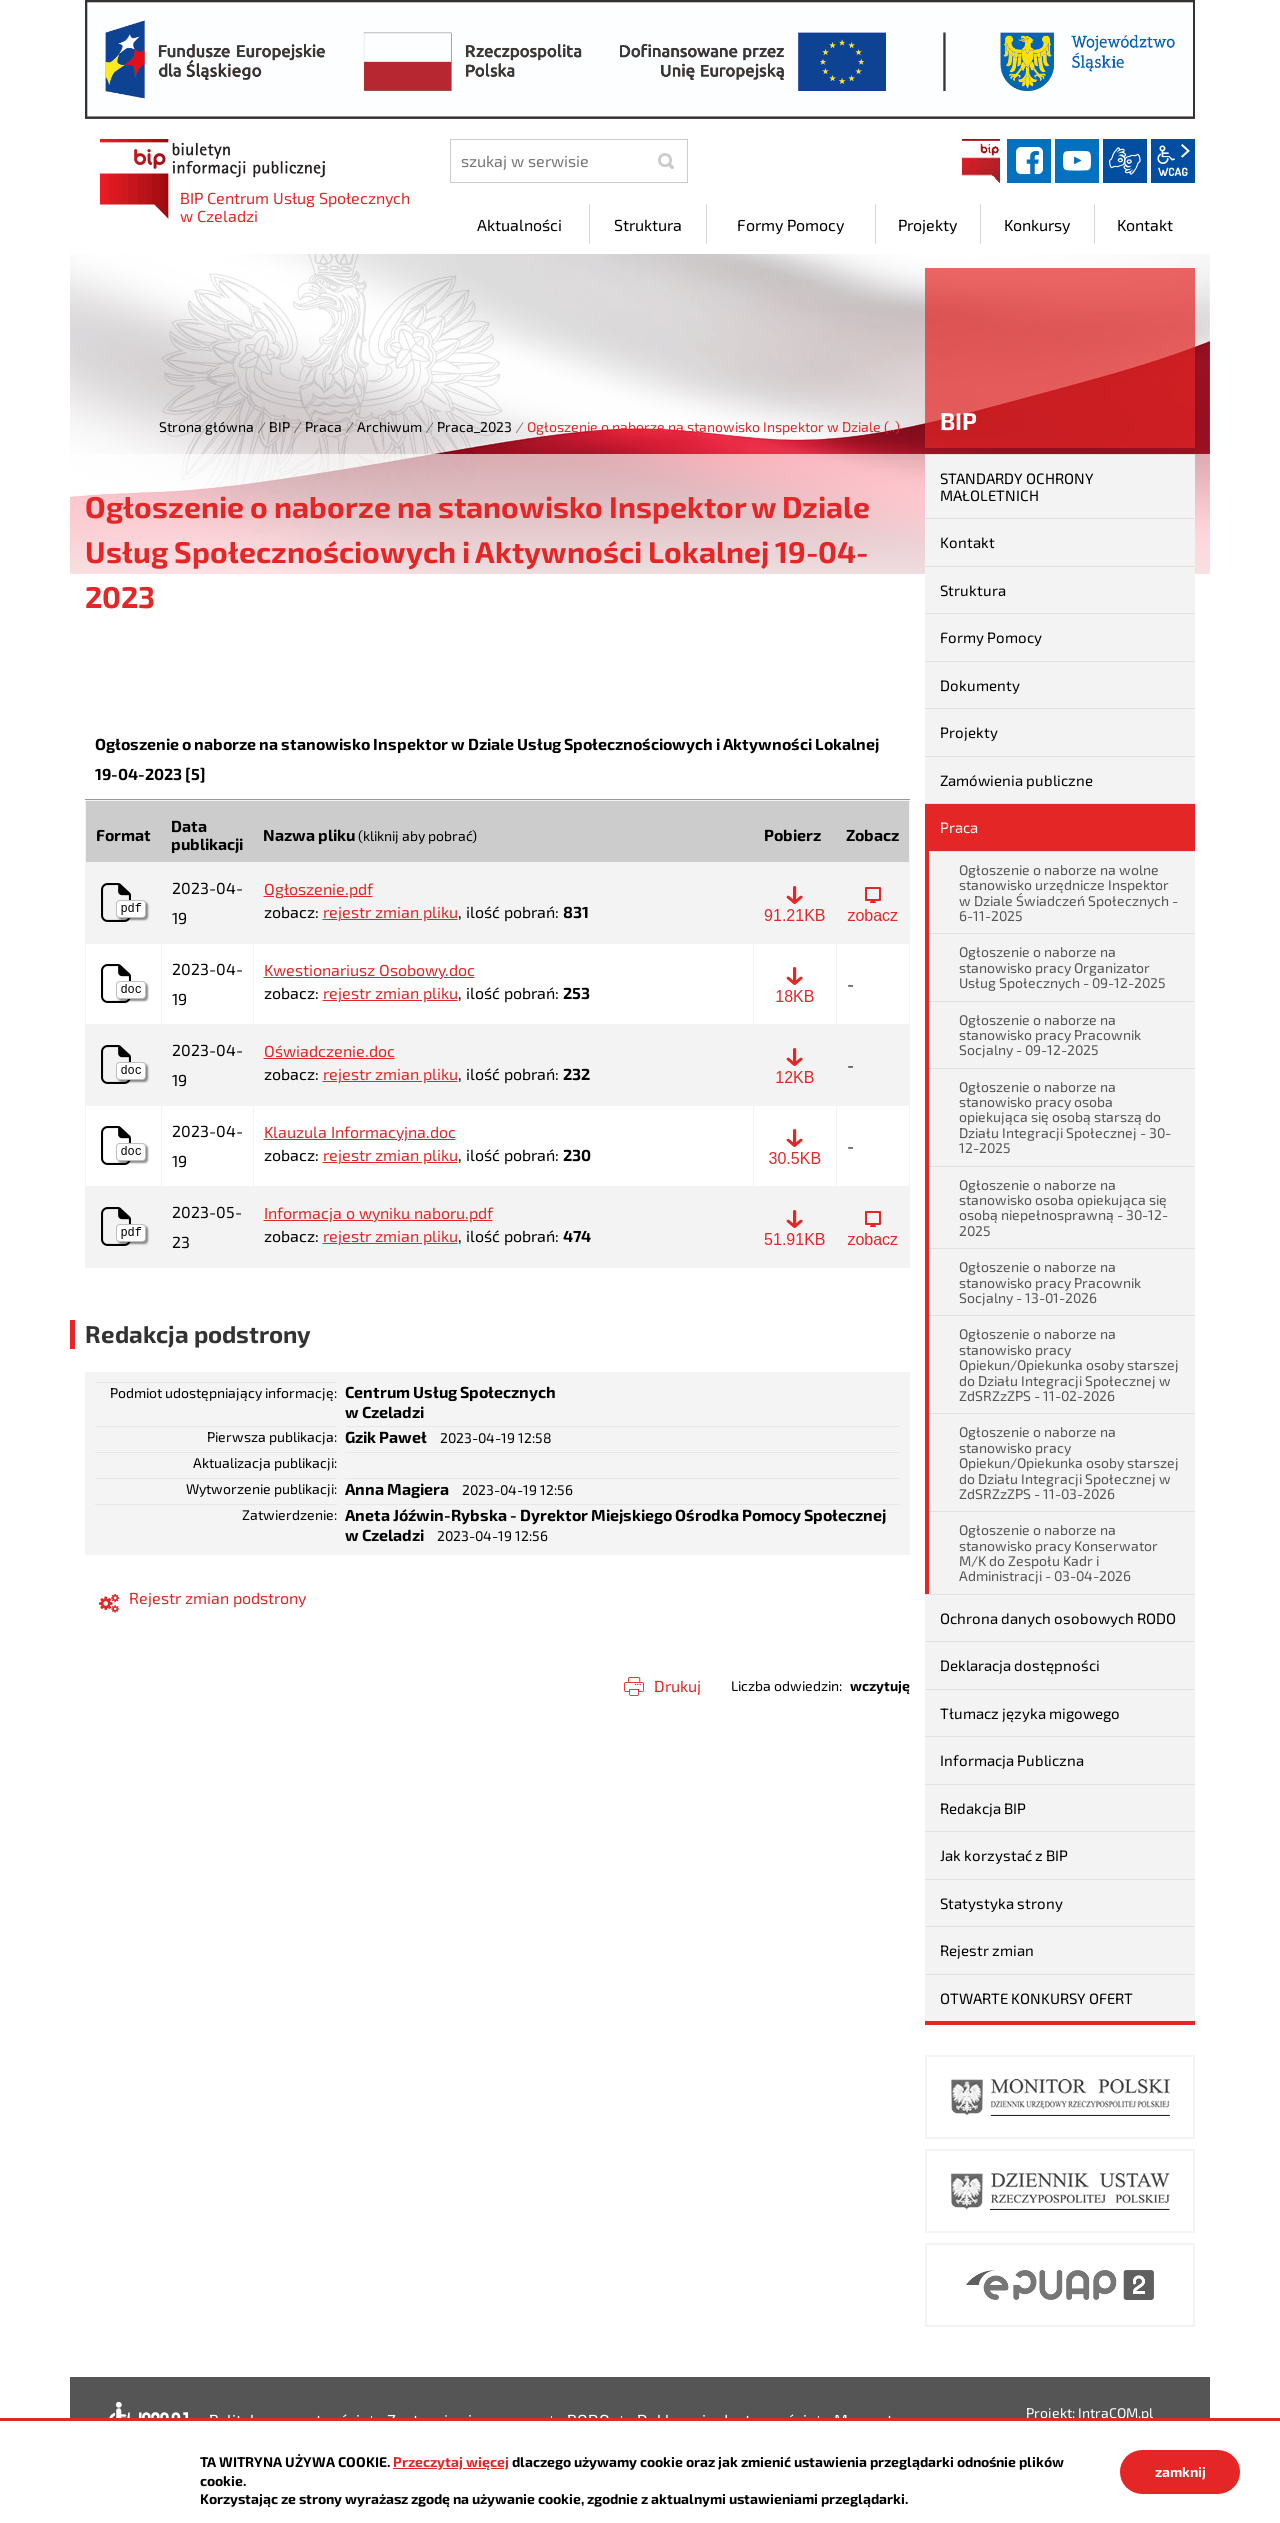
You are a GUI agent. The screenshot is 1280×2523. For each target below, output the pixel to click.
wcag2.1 (1173, 161)
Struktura (973, 590)
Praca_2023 (474, 426)
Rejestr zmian (987, 1950)
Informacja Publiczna (1012, 1760)
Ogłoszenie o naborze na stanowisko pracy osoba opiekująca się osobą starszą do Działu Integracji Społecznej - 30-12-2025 (1065, 1117)
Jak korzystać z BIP (1004, 1855)
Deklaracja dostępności (1020, 1665)
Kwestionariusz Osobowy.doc (369, 970)
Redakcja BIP (983, 1808)
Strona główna (206, 426)
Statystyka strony (1001, 1903)
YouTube (1077, 161)
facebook (1029, 161)
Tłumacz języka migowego (1030, 1713)
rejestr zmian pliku (390, 911)
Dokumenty (980, 685)
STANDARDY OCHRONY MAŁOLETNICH (1017, 486)
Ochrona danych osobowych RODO (1058, 1618)
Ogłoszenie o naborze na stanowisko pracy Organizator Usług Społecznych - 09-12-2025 (1062, 967)
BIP (981, 161)
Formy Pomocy (991, 637)
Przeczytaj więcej (451, 2461)
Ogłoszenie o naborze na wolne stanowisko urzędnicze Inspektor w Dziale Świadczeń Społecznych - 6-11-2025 (1068, 892)
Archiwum (389, 426)
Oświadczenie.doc (329, 1051)
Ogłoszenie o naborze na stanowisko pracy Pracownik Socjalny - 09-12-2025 (1050, 1035)
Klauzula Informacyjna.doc (360, 1132)
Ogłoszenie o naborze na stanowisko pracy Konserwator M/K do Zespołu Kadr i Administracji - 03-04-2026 (1058, 1552)
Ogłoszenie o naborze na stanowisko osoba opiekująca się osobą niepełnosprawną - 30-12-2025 (1063, 1207)
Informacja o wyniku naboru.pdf (378, 1213)
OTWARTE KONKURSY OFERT (1036, 1998)
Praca (323, 426)
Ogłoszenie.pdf (318, 889)
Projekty (969, 732)
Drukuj (677, 1685)
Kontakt (967, 542)
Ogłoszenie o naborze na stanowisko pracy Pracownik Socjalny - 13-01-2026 (1050, 1282)
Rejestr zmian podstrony (217, 1597)
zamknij (1180, 2471)
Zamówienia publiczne (1016, 780)
